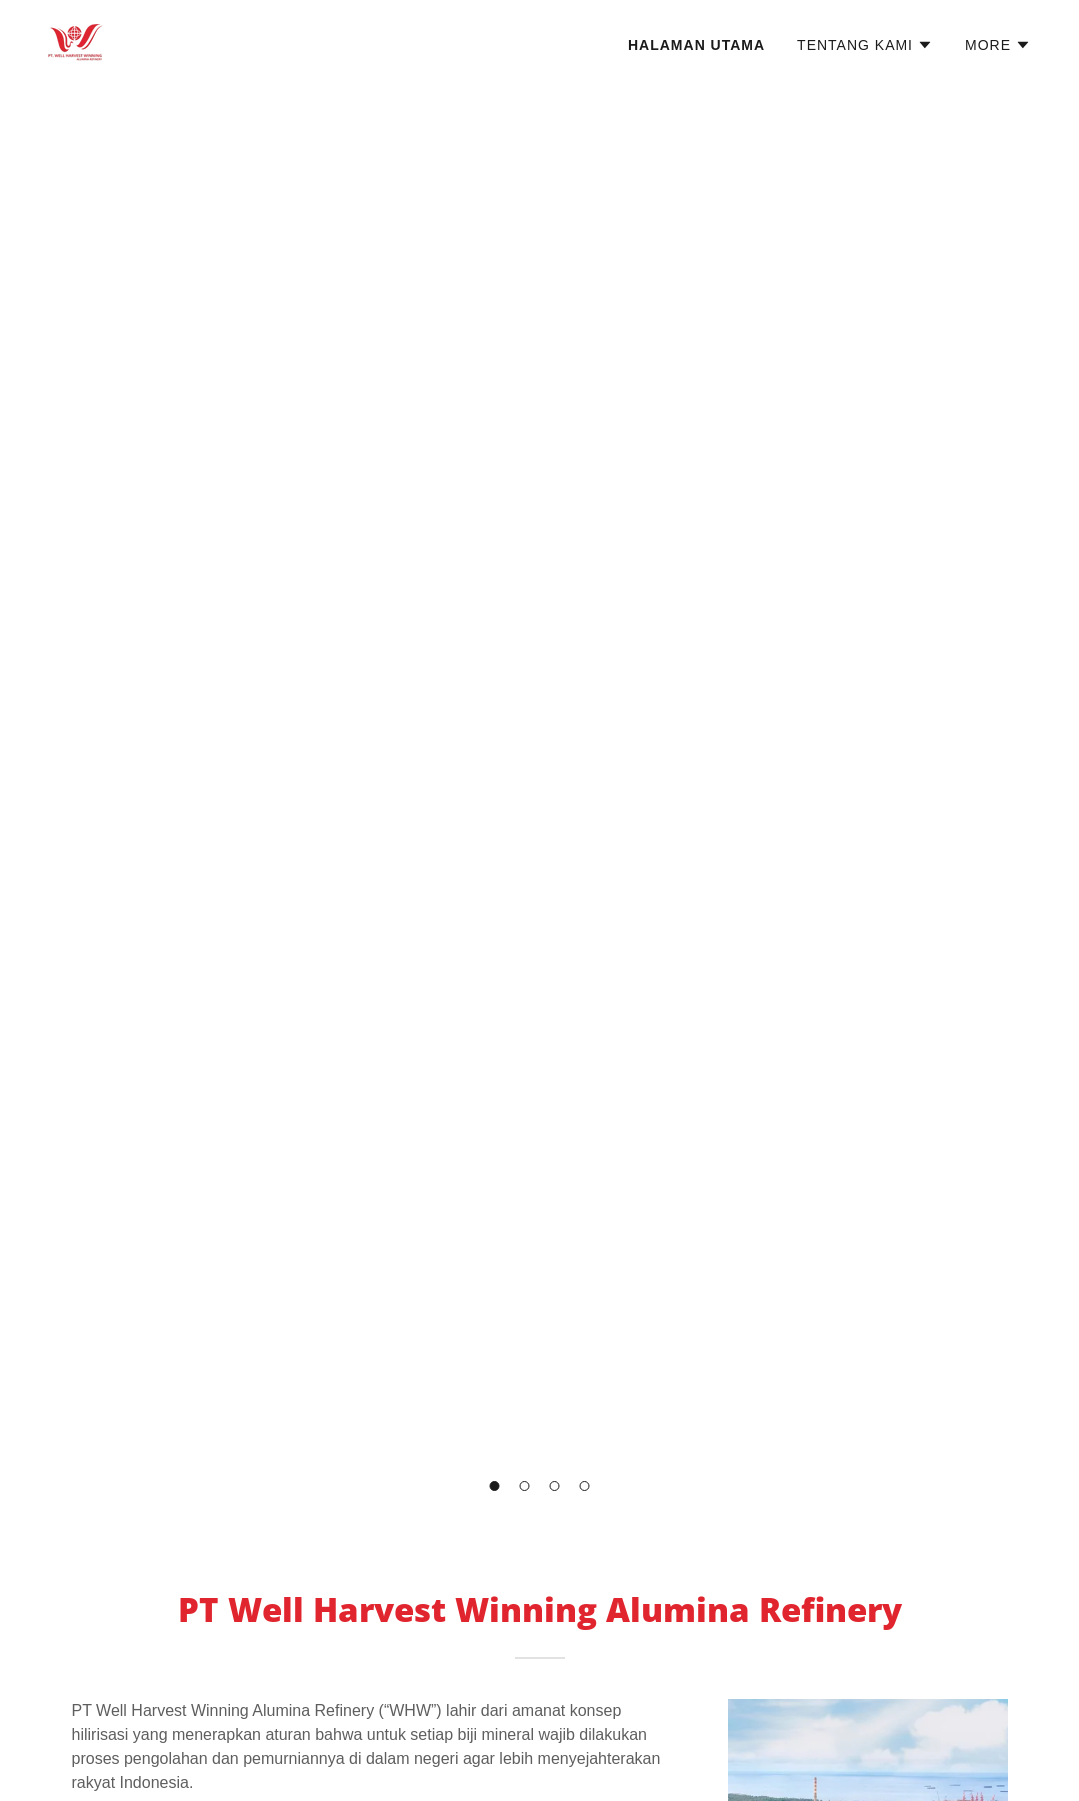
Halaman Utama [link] (696, 45)
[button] (865, 45)
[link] (75, 41)
